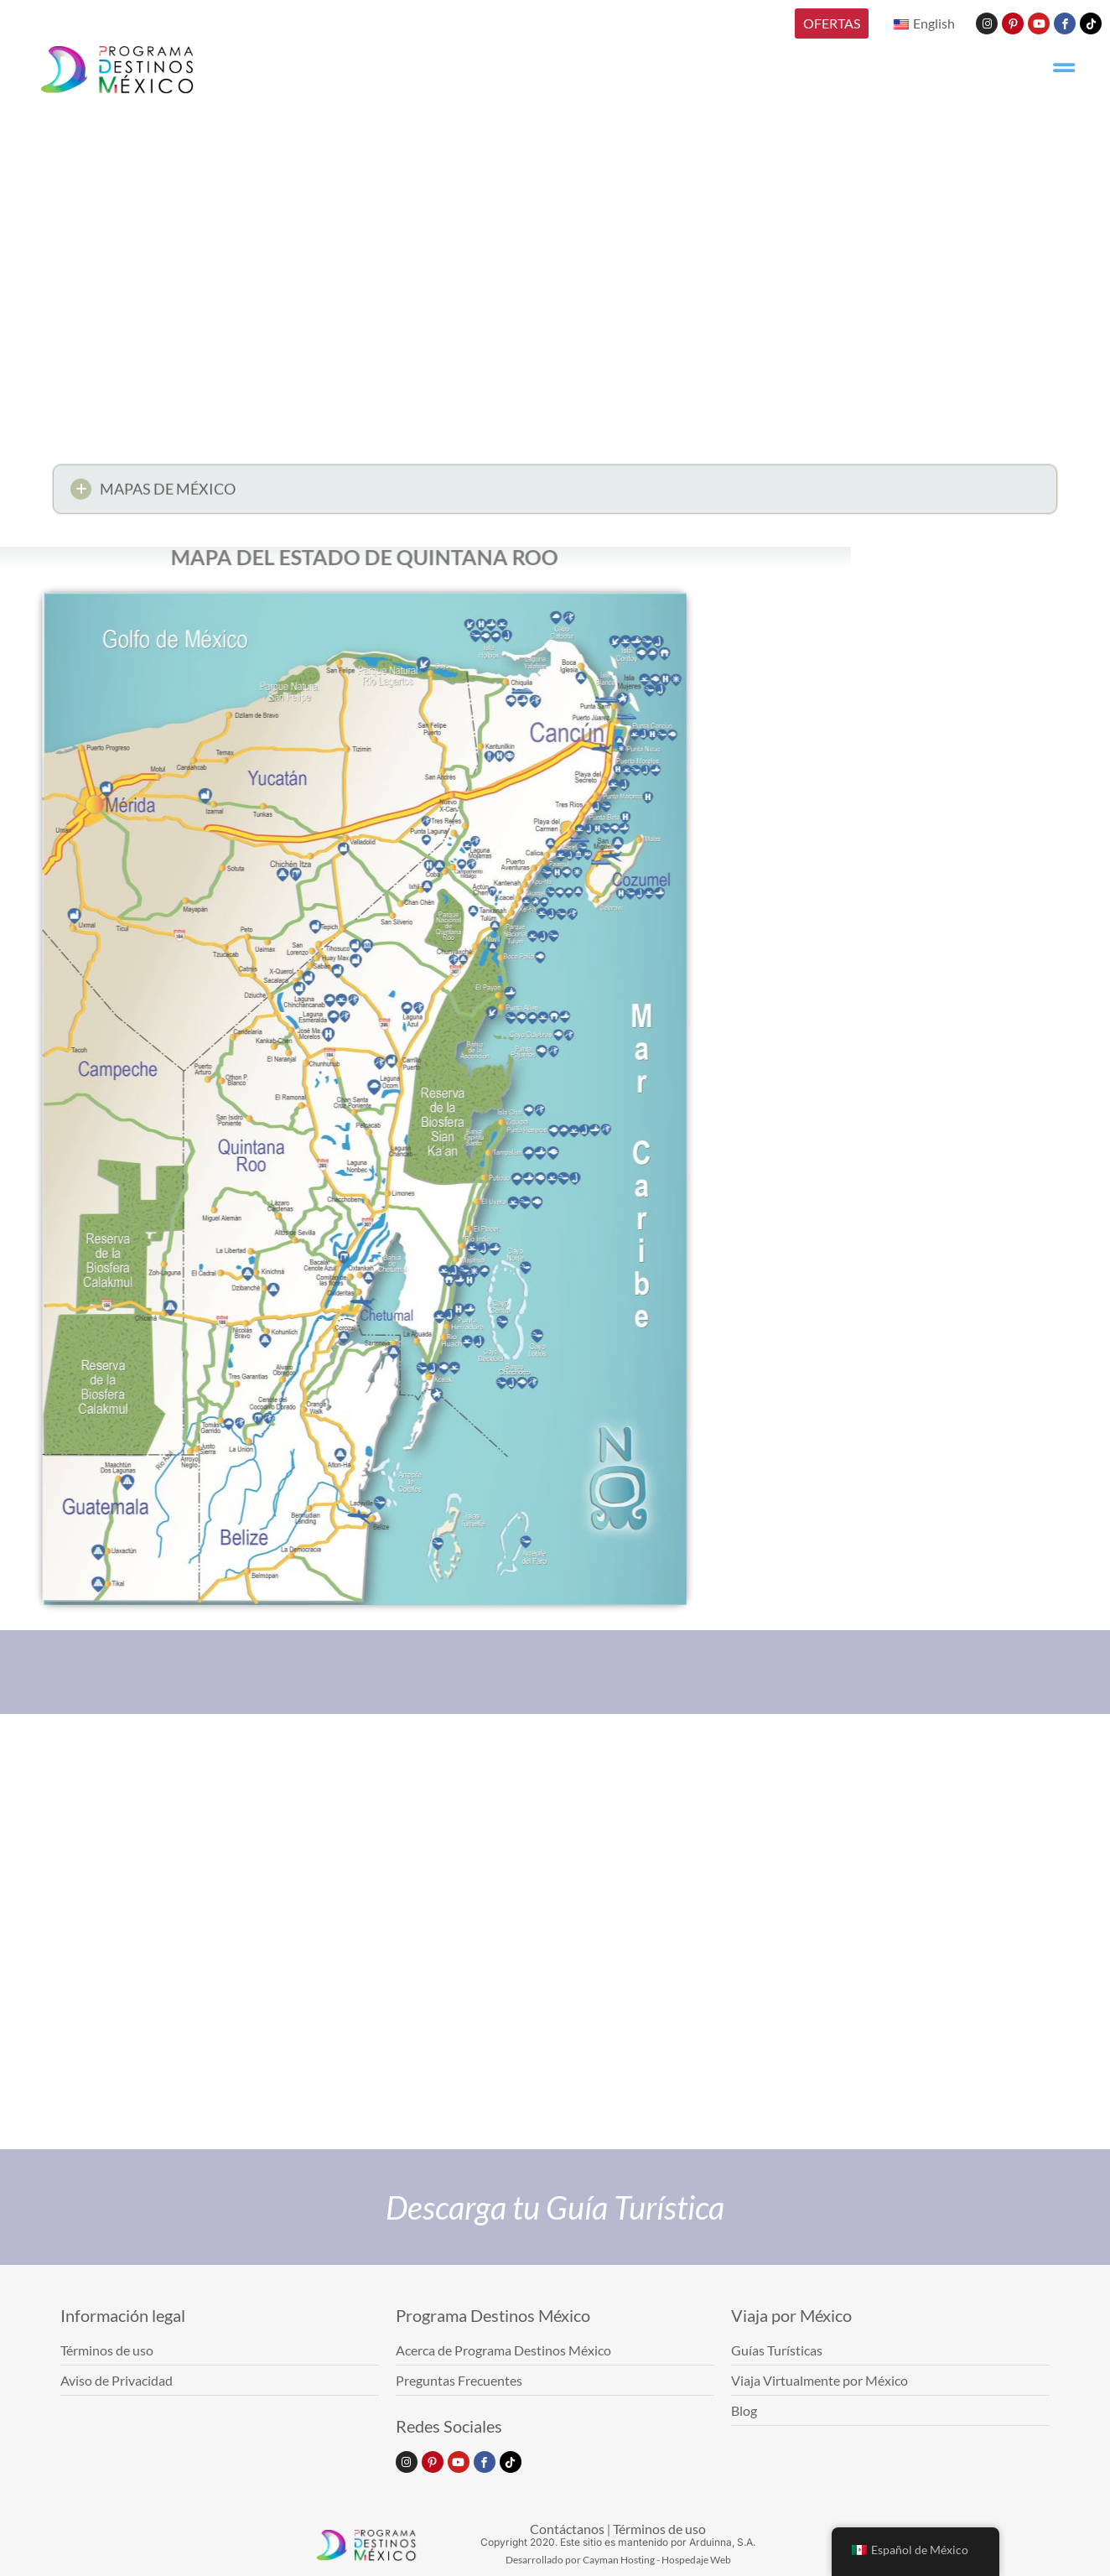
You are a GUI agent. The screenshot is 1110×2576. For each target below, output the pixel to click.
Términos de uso (659, 2529)
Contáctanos (567, 2529)
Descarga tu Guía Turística (555, 2207)
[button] (555, 493)
